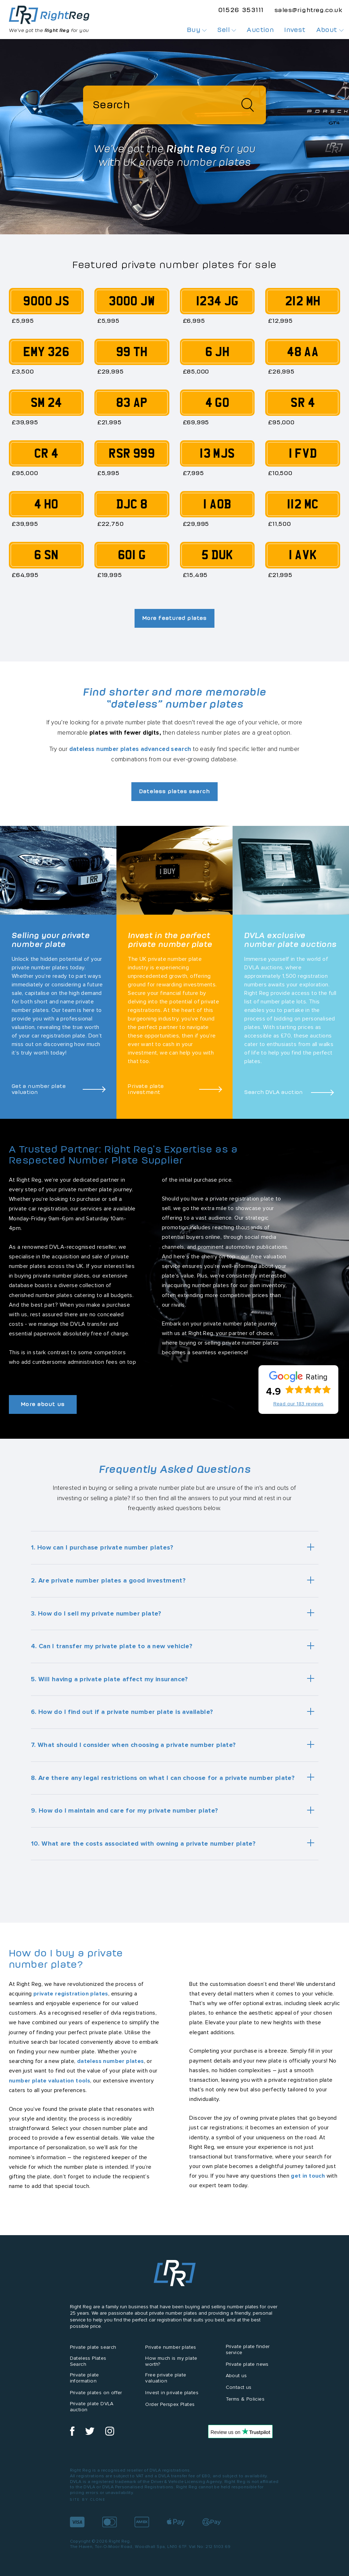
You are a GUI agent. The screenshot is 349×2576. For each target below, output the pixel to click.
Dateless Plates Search (88, 2361)
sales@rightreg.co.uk (308, 10)
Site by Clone (88, 2500)
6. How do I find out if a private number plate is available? (122, 1712)
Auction (260, 30)
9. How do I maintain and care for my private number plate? (124, 1810)
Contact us (239, 2387)
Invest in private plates (171, 2393)
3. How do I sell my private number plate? (96, 1613)
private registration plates (70, 1994)
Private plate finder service (248, 2350)
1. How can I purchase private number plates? (102, 1547)
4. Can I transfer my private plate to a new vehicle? (112, 1646)
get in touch (308, 2176)
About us (236, 2376)
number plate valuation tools (49, 2080)
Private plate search (93, 2347)
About (330, 30)
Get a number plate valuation (39, 1089)
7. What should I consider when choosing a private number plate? (133, 1745)
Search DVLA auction (273, 1092)
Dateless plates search (174, 791)
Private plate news (247, 2364)
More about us (44, 1404)
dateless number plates (110, 2061)
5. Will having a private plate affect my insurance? (109, 1679)
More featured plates (174, 618)
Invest (294, 30)
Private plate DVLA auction (92, 2407)
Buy (197, 30)
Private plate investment (146, 1089)
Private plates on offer (96, 2393)
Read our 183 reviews (298, 1404)
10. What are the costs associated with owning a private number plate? (143, 1843)
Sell (226, 30)
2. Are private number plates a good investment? (108, 1580)
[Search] (174, 105)
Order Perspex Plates (170, 2404)
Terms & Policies (245, 2399)
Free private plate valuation (165, 2378)
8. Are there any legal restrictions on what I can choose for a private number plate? (163, 1777)
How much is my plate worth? (171, 2361)
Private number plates (170, 2347)
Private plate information (84, 2378)
